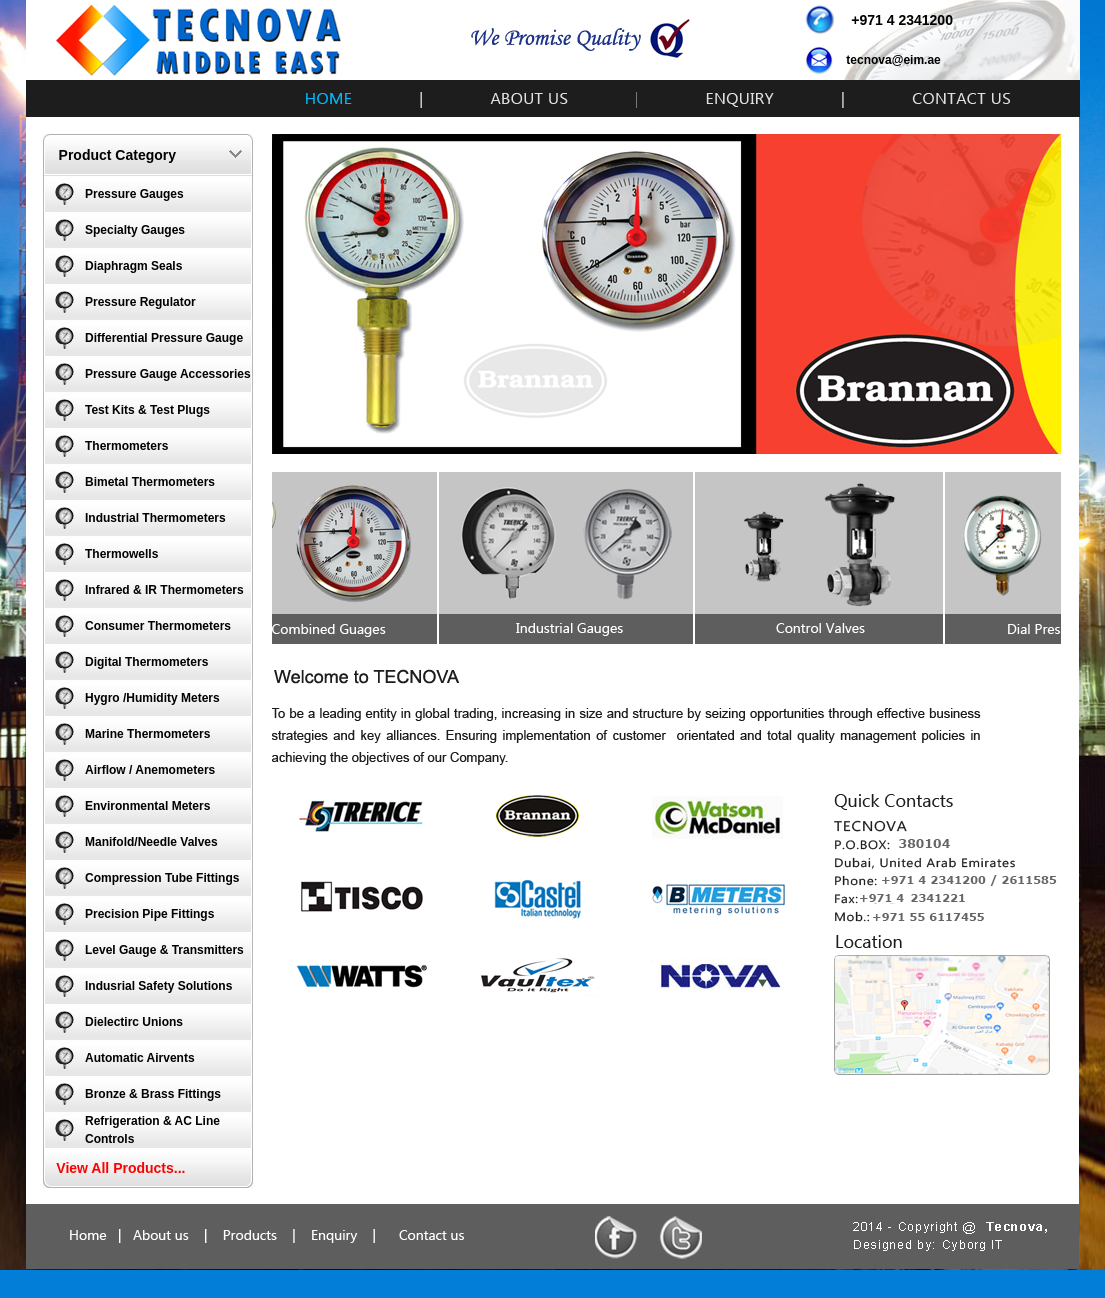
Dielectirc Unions (134, 1022)
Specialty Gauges (135, 230)
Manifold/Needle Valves (151, 842)
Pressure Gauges (134, 194)
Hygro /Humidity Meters (152, 698)
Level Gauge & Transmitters (164, 950)
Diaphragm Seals (133, 266)
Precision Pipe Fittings (149, 914)
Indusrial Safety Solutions (158, 986)
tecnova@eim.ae (893, 60)
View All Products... (120, 1168)
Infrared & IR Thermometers (164, 590)
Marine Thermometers (147, 734)
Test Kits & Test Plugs (147, 410)
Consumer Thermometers (158, 626)
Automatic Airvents (140, 1058)
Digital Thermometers (146, 662)
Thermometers (126, 446)
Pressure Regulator (140, 302)
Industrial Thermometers (155, 518)
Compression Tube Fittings (162, 878)
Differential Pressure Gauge (164, 338)
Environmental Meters (147, 806)
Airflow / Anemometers (150, 770)
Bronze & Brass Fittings (153, 1094)
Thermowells (121, 554)
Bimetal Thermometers (150, 482)
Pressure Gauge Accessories (168, 374)
